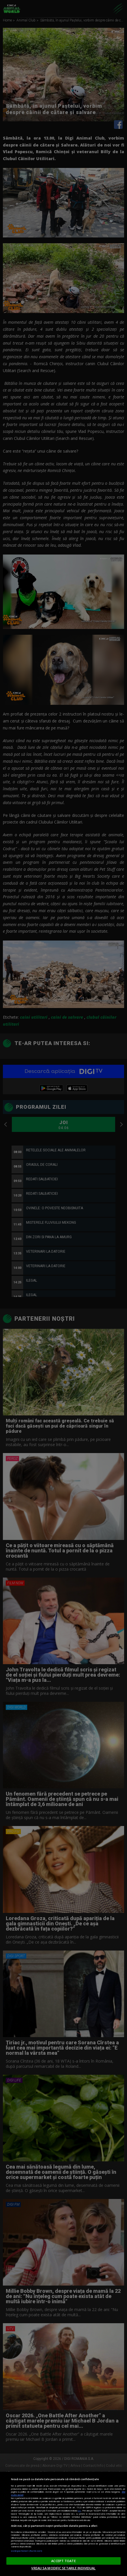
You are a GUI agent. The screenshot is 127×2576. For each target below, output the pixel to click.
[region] (63, 2524)
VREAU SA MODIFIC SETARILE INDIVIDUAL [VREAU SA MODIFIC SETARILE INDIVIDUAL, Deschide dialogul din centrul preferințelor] (63, 2568)
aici (79, 2510)
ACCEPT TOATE (63, 2561)
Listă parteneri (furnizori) (26, 2550)
